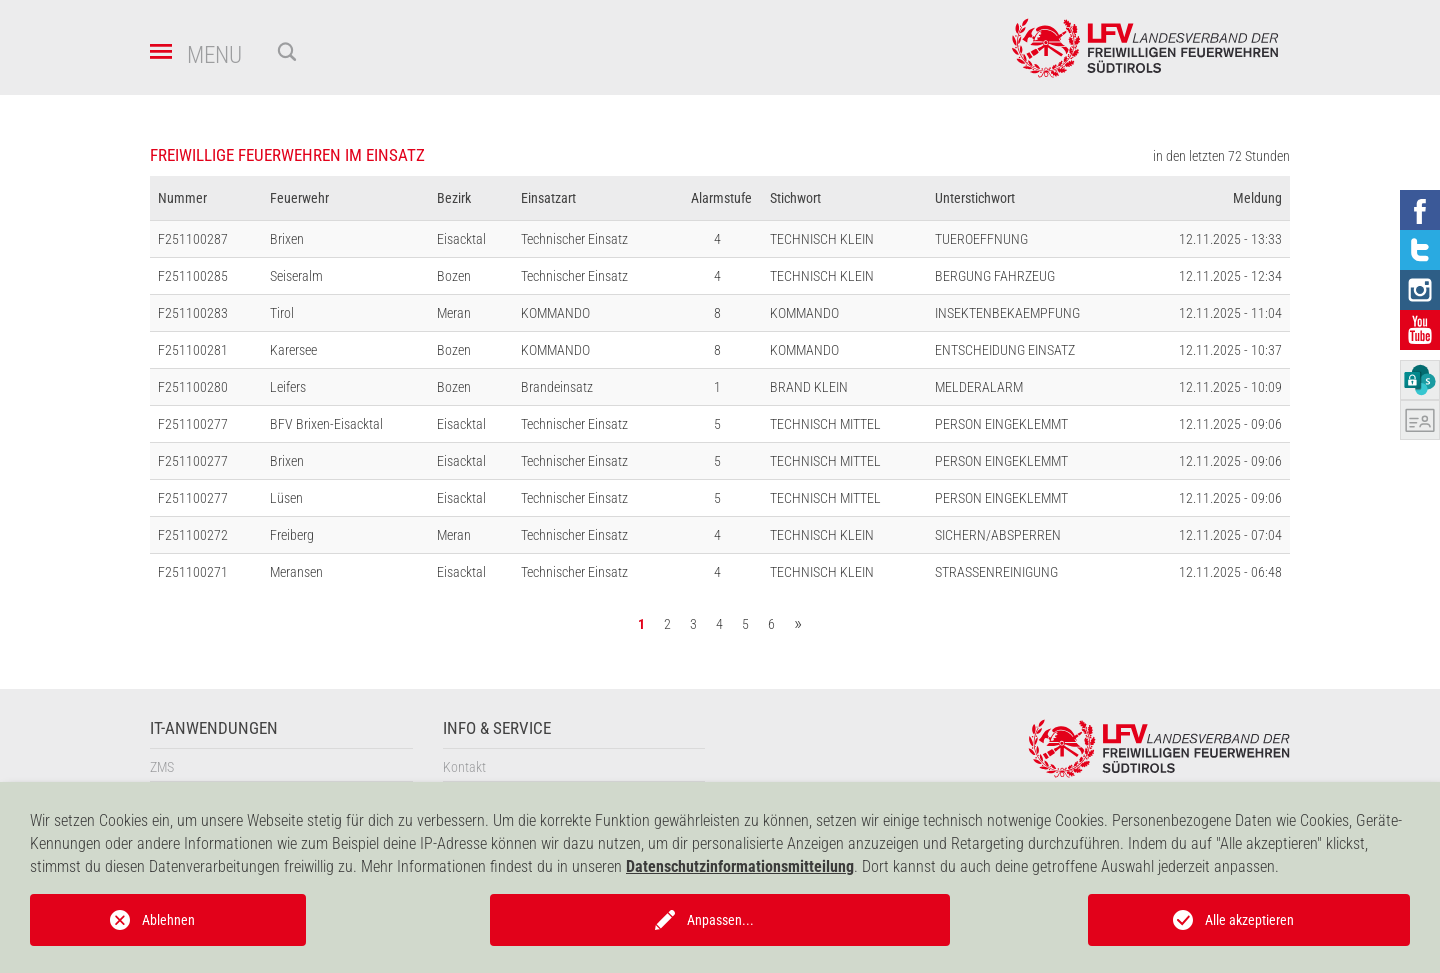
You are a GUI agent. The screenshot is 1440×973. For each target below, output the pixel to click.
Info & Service (497, 728)
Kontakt (464, 767)
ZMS (162, 767)
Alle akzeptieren (1249, 920)
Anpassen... (720, 920)
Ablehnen (168, 920)
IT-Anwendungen (214, 728)
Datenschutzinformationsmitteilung (740, 866)
